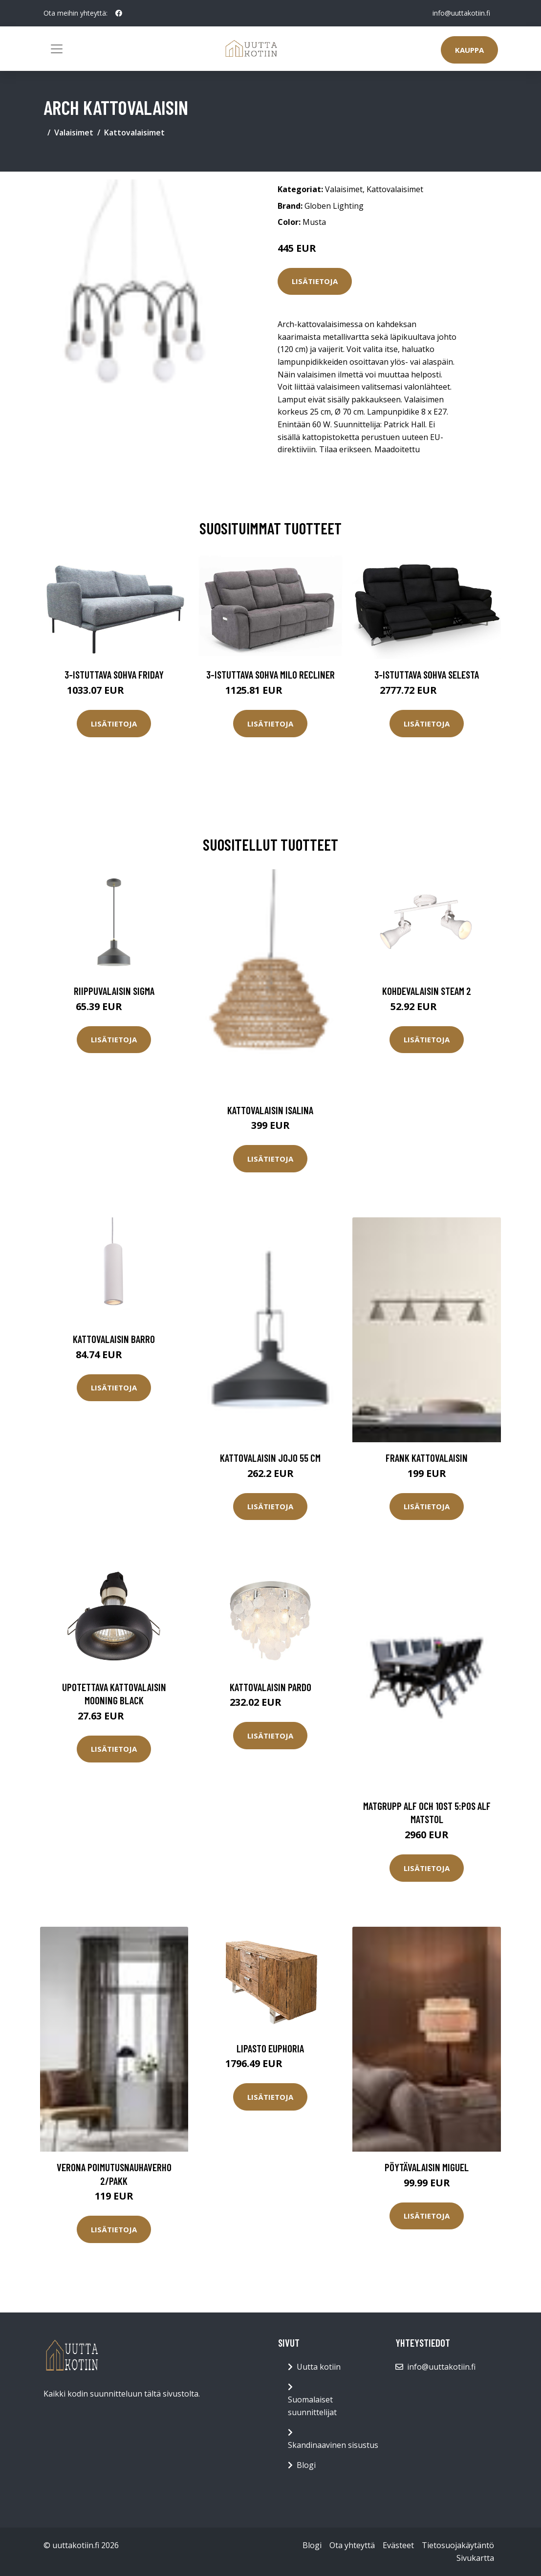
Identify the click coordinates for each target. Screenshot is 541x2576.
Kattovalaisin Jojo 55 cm (270, 1458)
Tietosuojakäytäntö (458, 2545)
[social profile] (118, 13)
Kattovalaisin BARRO (114, 1339)
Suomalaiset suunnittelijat (312, 2406)
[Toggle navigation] (56, 49)
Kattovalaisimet (134, 132)
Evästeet (398, 2545)
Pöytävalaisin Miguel (427, 2167)
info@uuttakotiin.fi (461, 13)
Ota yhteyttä (352, 2545)
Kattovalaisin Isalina (270, 1110)
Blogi (306, 2465)
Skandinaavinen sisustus (333, 2445)
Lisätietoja (315, 281)
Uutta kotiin (319, 2366)
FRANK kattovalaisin (427, 1458)
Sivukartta (475, 2558)
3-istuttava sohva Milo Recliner (270, 674)
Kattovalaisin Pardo (270, 1687)
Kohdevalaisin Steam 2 (426, 991)
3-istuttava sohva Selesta (426, 674)
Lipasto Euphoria (270, 2048)
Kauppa (469, 50)
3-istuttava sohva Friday (114, 674)
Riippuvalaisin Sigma (114, 991)
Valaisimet (73, 132)
